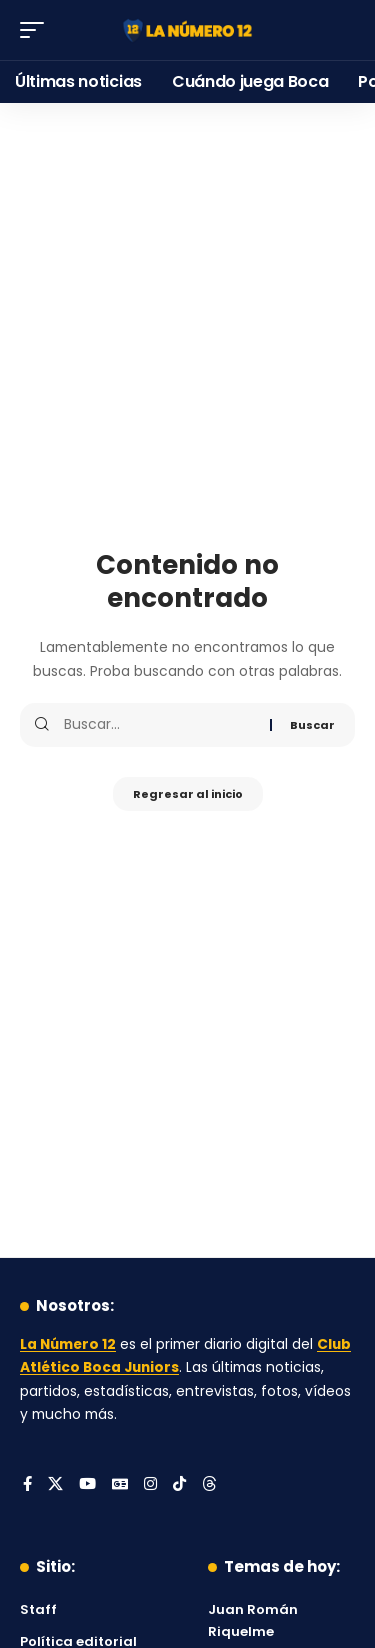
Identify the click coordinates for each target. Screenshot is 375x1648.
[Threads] (209, 1485)
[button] (37, 30)
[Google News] (120, 1485)
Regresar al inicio (188, 794)
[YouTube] (87, 1485)
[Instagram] (150, 1485)
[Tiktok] (179, 1485)
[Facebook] (27, 1485)
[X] (55, 1485)
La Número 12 (68, 1344)
